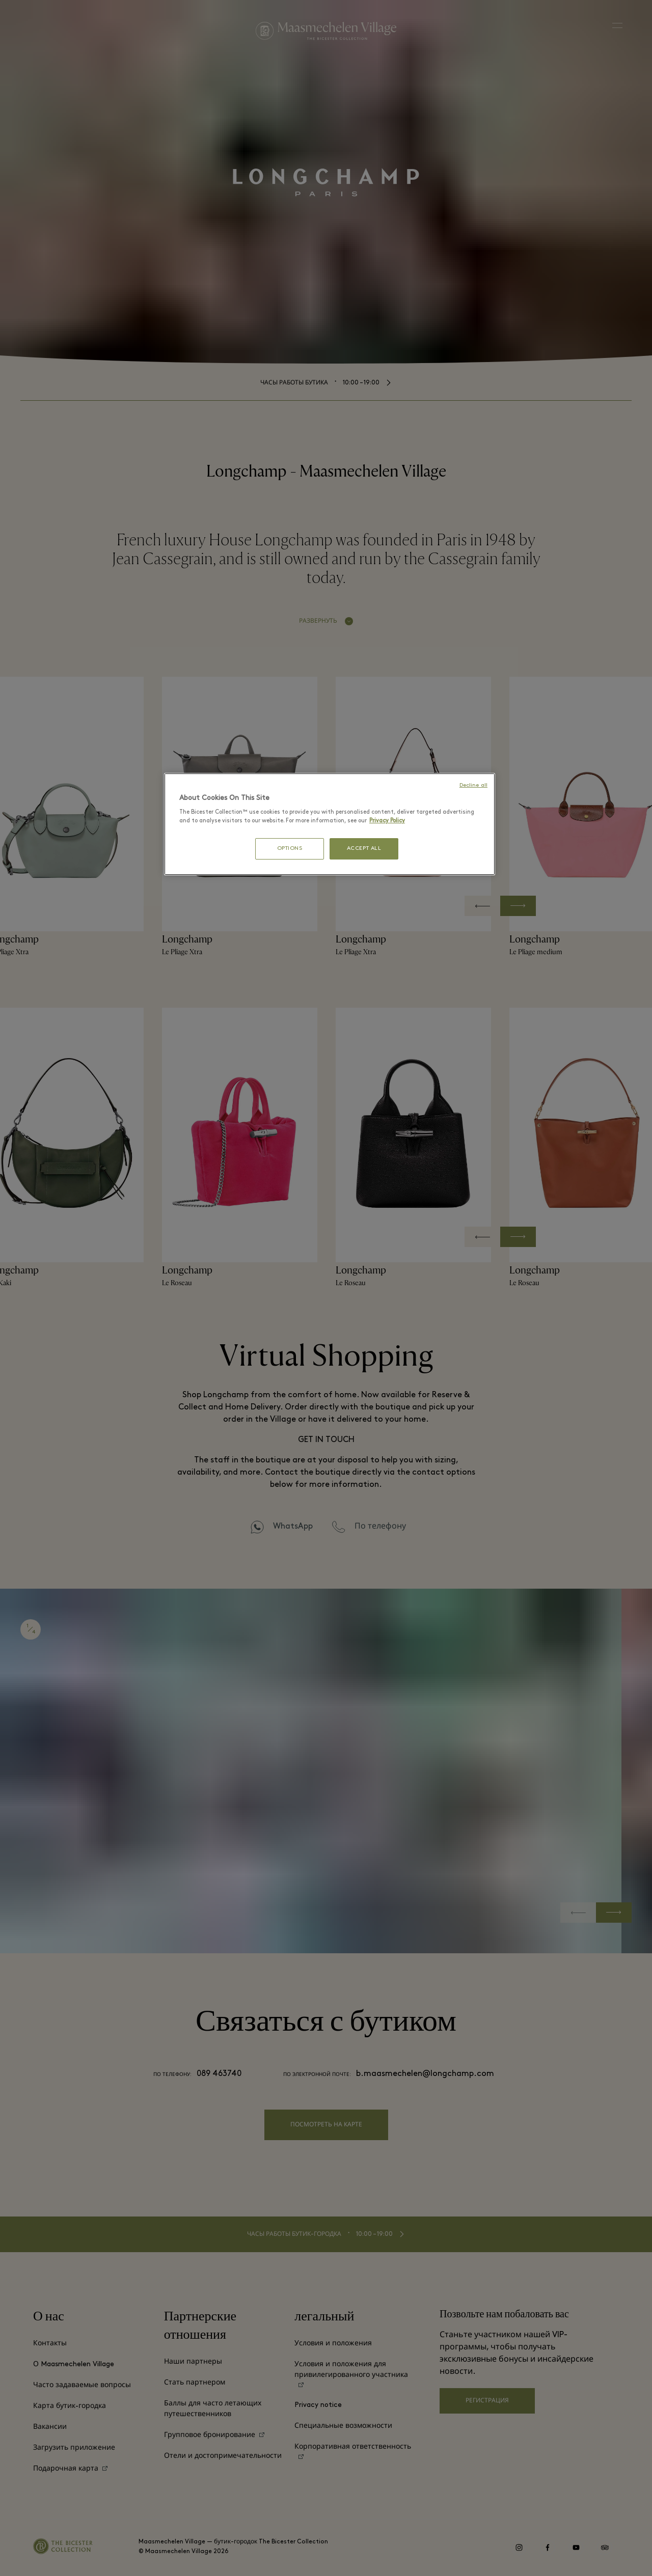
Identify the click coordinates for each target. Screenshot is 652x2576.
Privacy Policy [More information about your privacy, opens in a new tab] (387, 821)
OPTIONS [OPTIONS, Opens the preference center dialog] (290, 848)
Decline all (473, 785)
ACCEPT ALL (364, 848)
